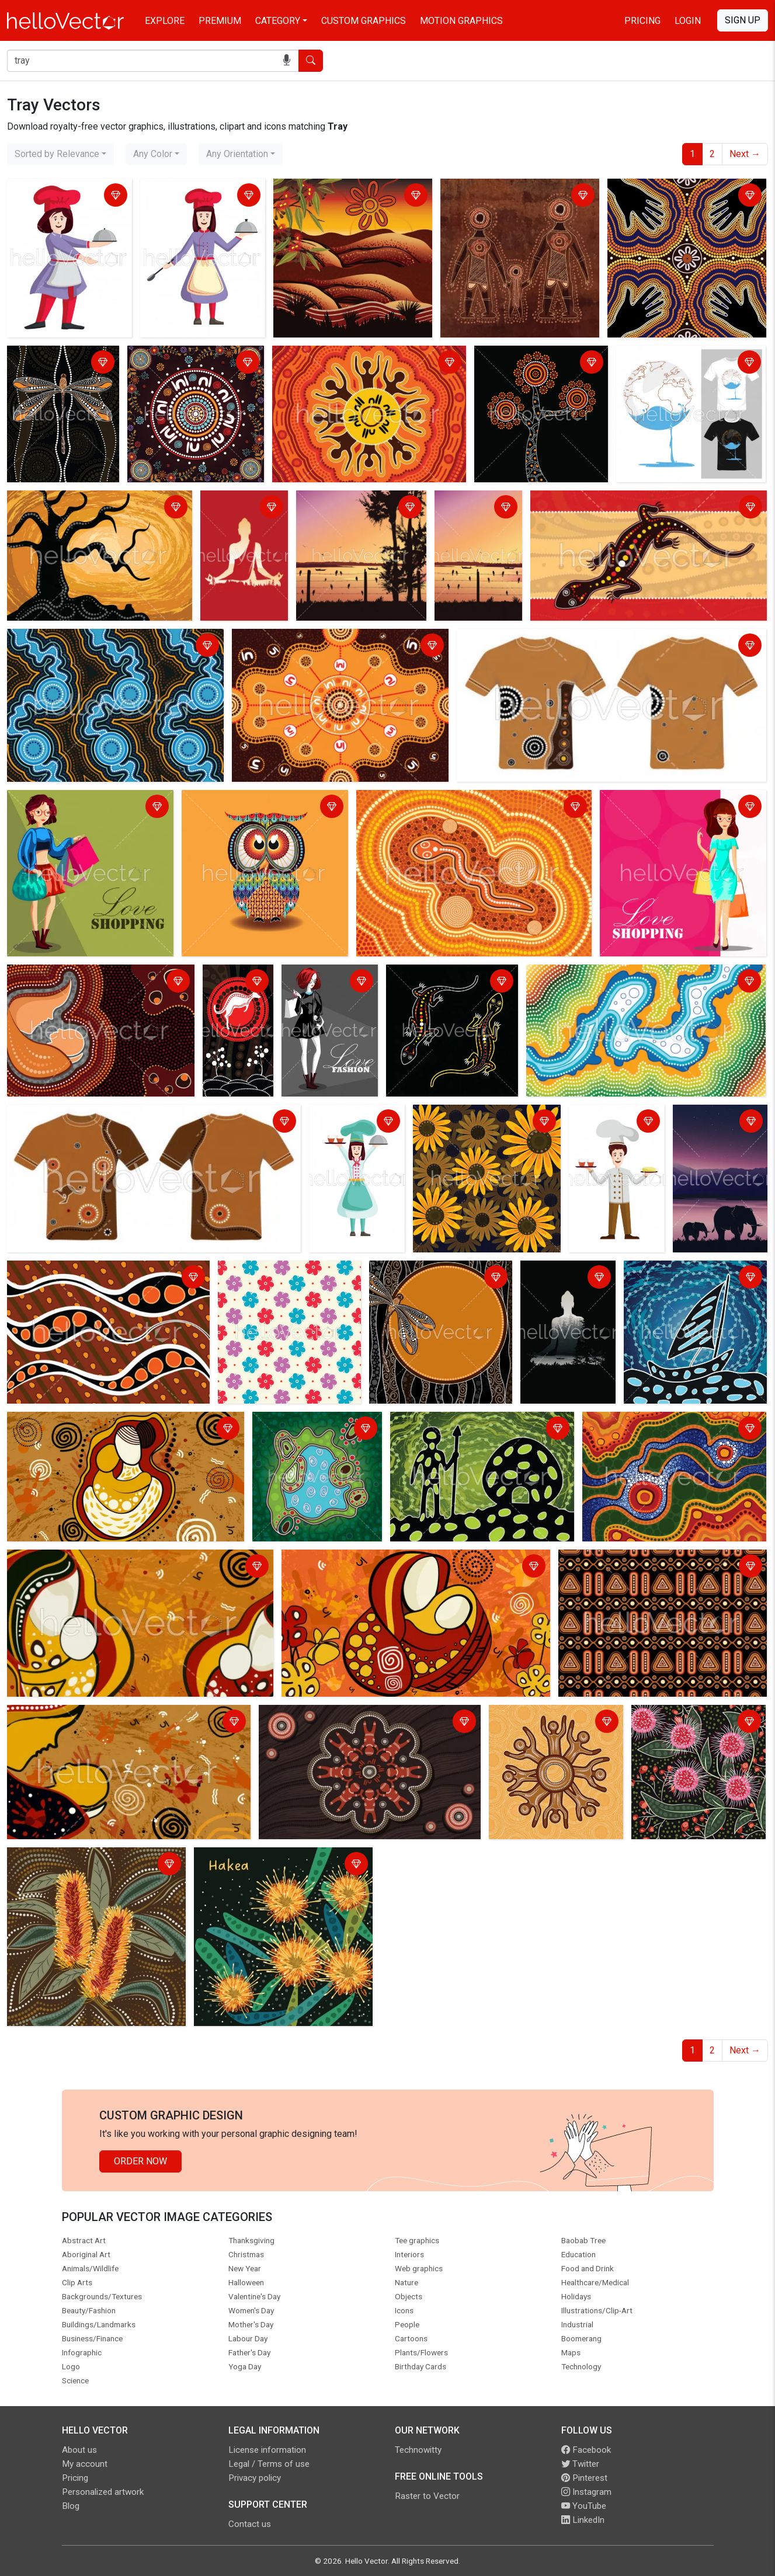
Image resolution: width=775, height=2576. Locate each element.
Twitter (580, 2464)
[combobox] (60, 154)
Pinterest (584, 2478)
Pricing (642, 20)
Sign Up (742, 20)
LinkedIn (582, 2520)
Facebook (586, 2450)
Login (688, 20)
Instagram (586, 2492)
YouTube (583, 2506)
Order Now (140, 2161)
